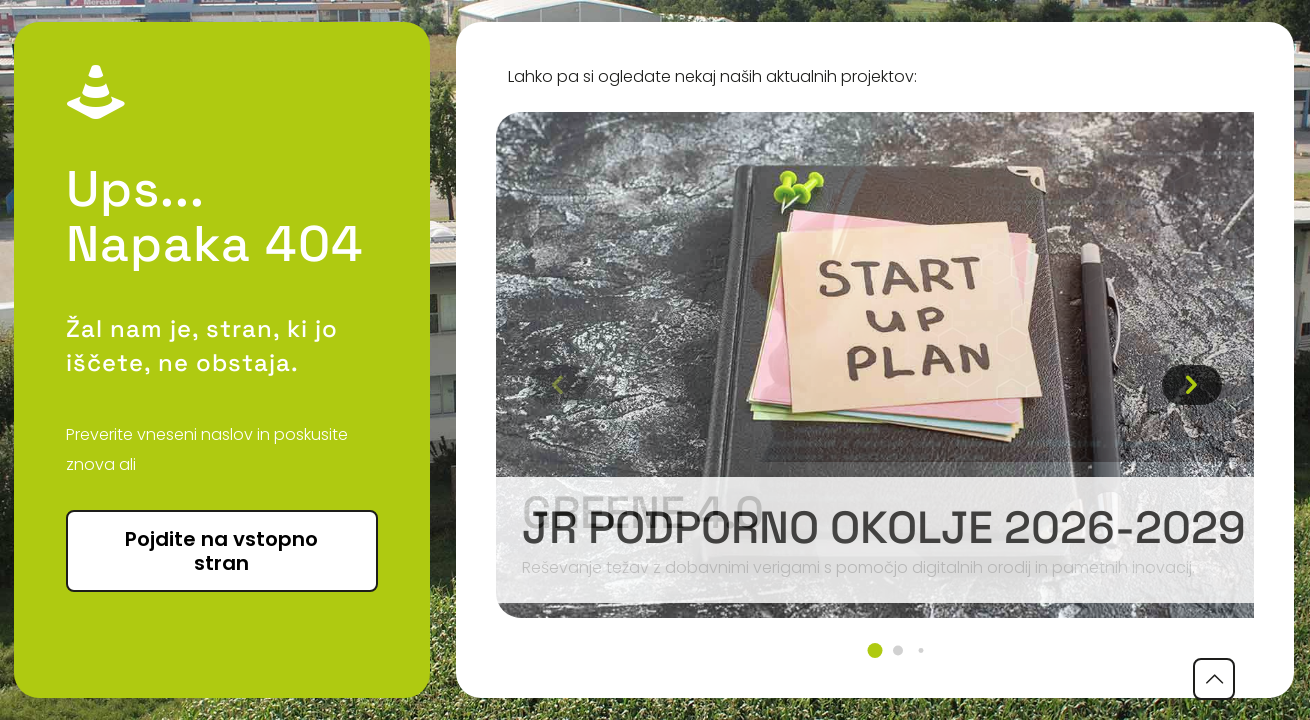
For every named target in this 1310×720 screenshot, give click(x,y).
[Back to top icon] (1214, 679)
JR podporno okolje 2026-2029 (884, 527)
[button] (874, 650)
